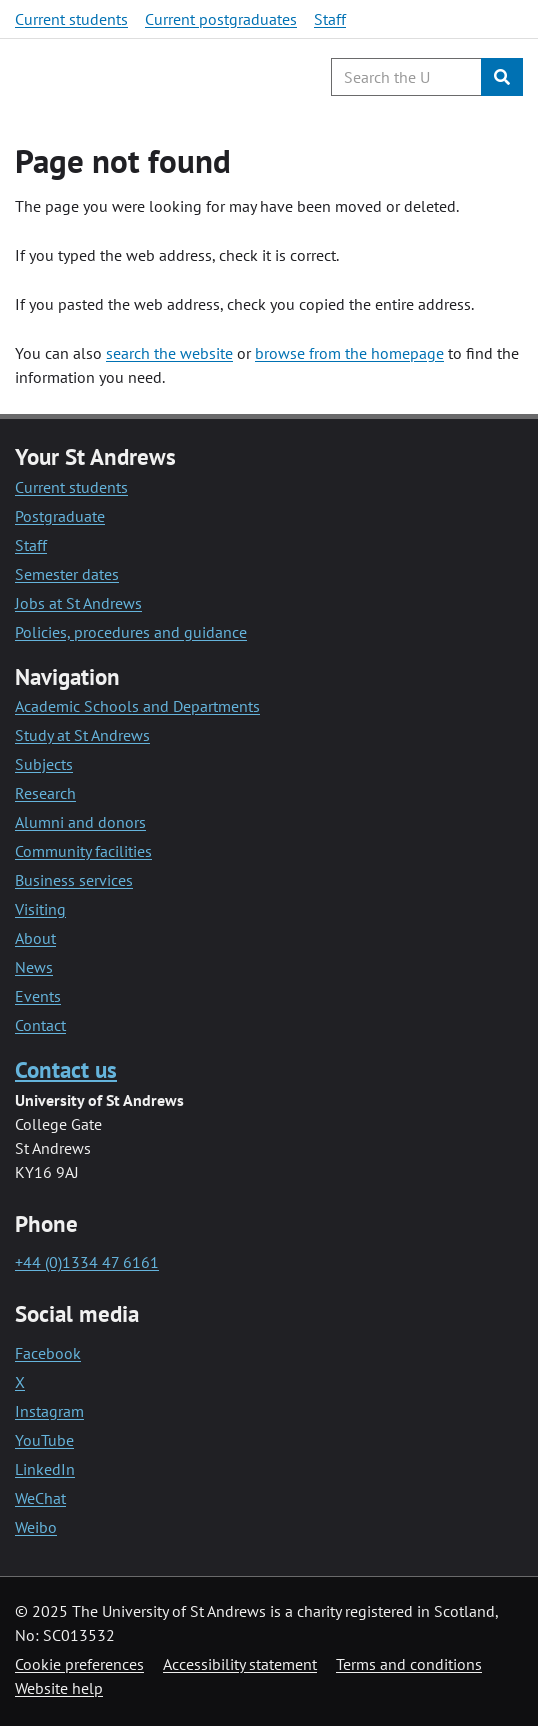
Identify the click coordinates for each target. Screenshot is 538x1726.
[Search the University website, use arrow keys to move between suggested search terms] (406, 77)
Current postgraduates (221, 19)
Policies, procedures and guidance (131, 632)
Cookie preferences (79, 1664)
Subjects (44, 764)
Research (45, 793)
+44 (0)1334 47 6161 (87, 1262)
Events (38, 996)
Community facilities (83, 851)
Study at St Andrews (82, 735)
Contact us (66, 1069)
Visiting (40, 909)
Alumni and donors (80, 822)
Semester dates (67, 574)
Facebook (48, 1353)
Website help (59, 1688)
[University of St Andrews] (117, 77)
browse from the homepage (349, 353)
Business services (74, 880)
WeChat (40, 1498)
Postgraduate (60, 516)
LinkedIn (45, 1469)
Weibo (36, 1527)
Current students (71, 19)
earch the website (173, 353)
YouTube (44, 1440)
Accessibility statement (240, 1664)
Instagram (49, 1411)
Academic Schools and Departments (137, 706)
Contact (40, 1025)
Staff (330, 19)
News (34, 967)
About (35, 938)
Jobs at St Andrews (78, 603)
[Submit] (502, 77)
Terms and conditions (409, 1664)
